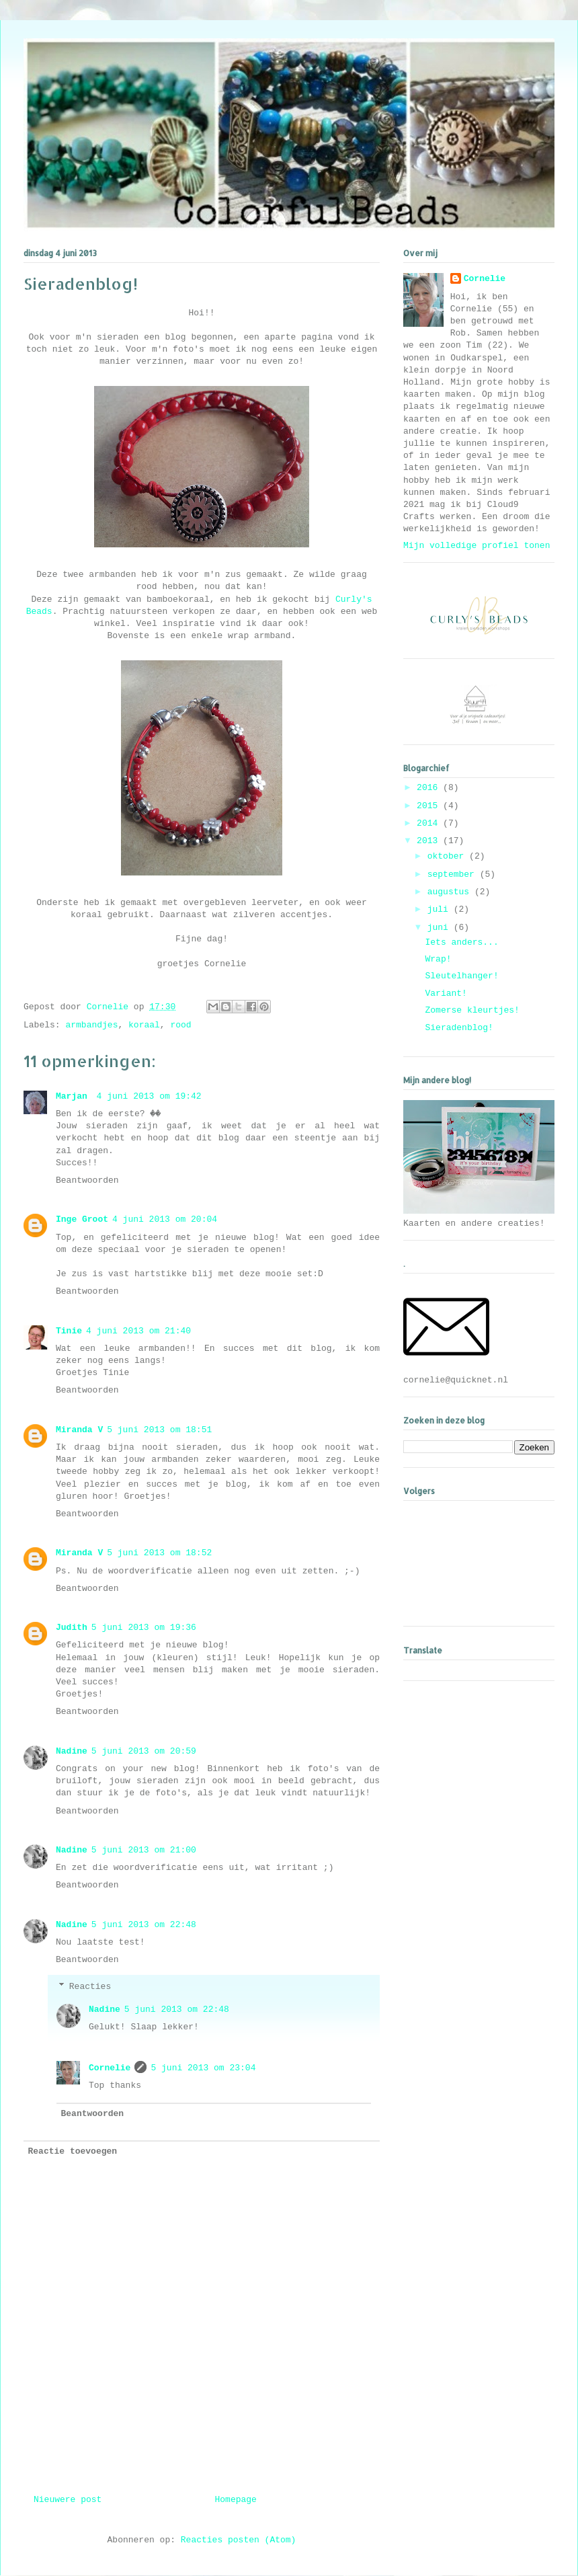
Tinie (69, 1331)
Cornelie (109, 2068)
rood (180, 1025)
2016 (430, 788)
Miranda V (79, 1430)
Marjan (74, 1096)
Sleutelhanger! (461, 976)
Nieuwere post (67, 2500)
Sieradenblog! (459, 1028)
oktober (448, 856)
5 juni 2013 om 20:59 (143, 1751)
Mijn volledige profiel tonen (476, 546)
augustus (450, 892)
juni (440, 928)
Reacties (90, 1987)
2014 (430, 823)
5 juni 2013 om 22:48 (143, 1925)
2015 (430, 806)
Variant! (445, 993)
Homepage (236, 2500)
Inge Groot (82, 1219)
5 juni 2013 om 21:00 (143, 1850)
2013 (430, 841)
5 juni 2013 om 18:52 (159, 1553)
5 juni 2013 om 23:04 (203, 2068)
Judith (71, 1628)
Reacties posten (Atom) (238, 2540)
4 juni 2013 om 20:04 (164, 1219)
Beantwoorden (87, 1180)
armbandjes (91, 1025)
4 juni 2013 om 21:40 (138, 1331)
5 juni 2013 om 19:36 (143, 1628)
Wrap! (438, 959)
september (453, 874)
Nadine (71, 1751)
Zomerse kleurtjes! (472, 1010)
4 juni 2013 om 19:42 (149, 1096)
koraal (144, 1025)
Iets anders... (461, 942)
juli (440, 909)
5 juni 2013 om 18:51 (159, 1430)
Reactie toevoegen (73, 2151)
